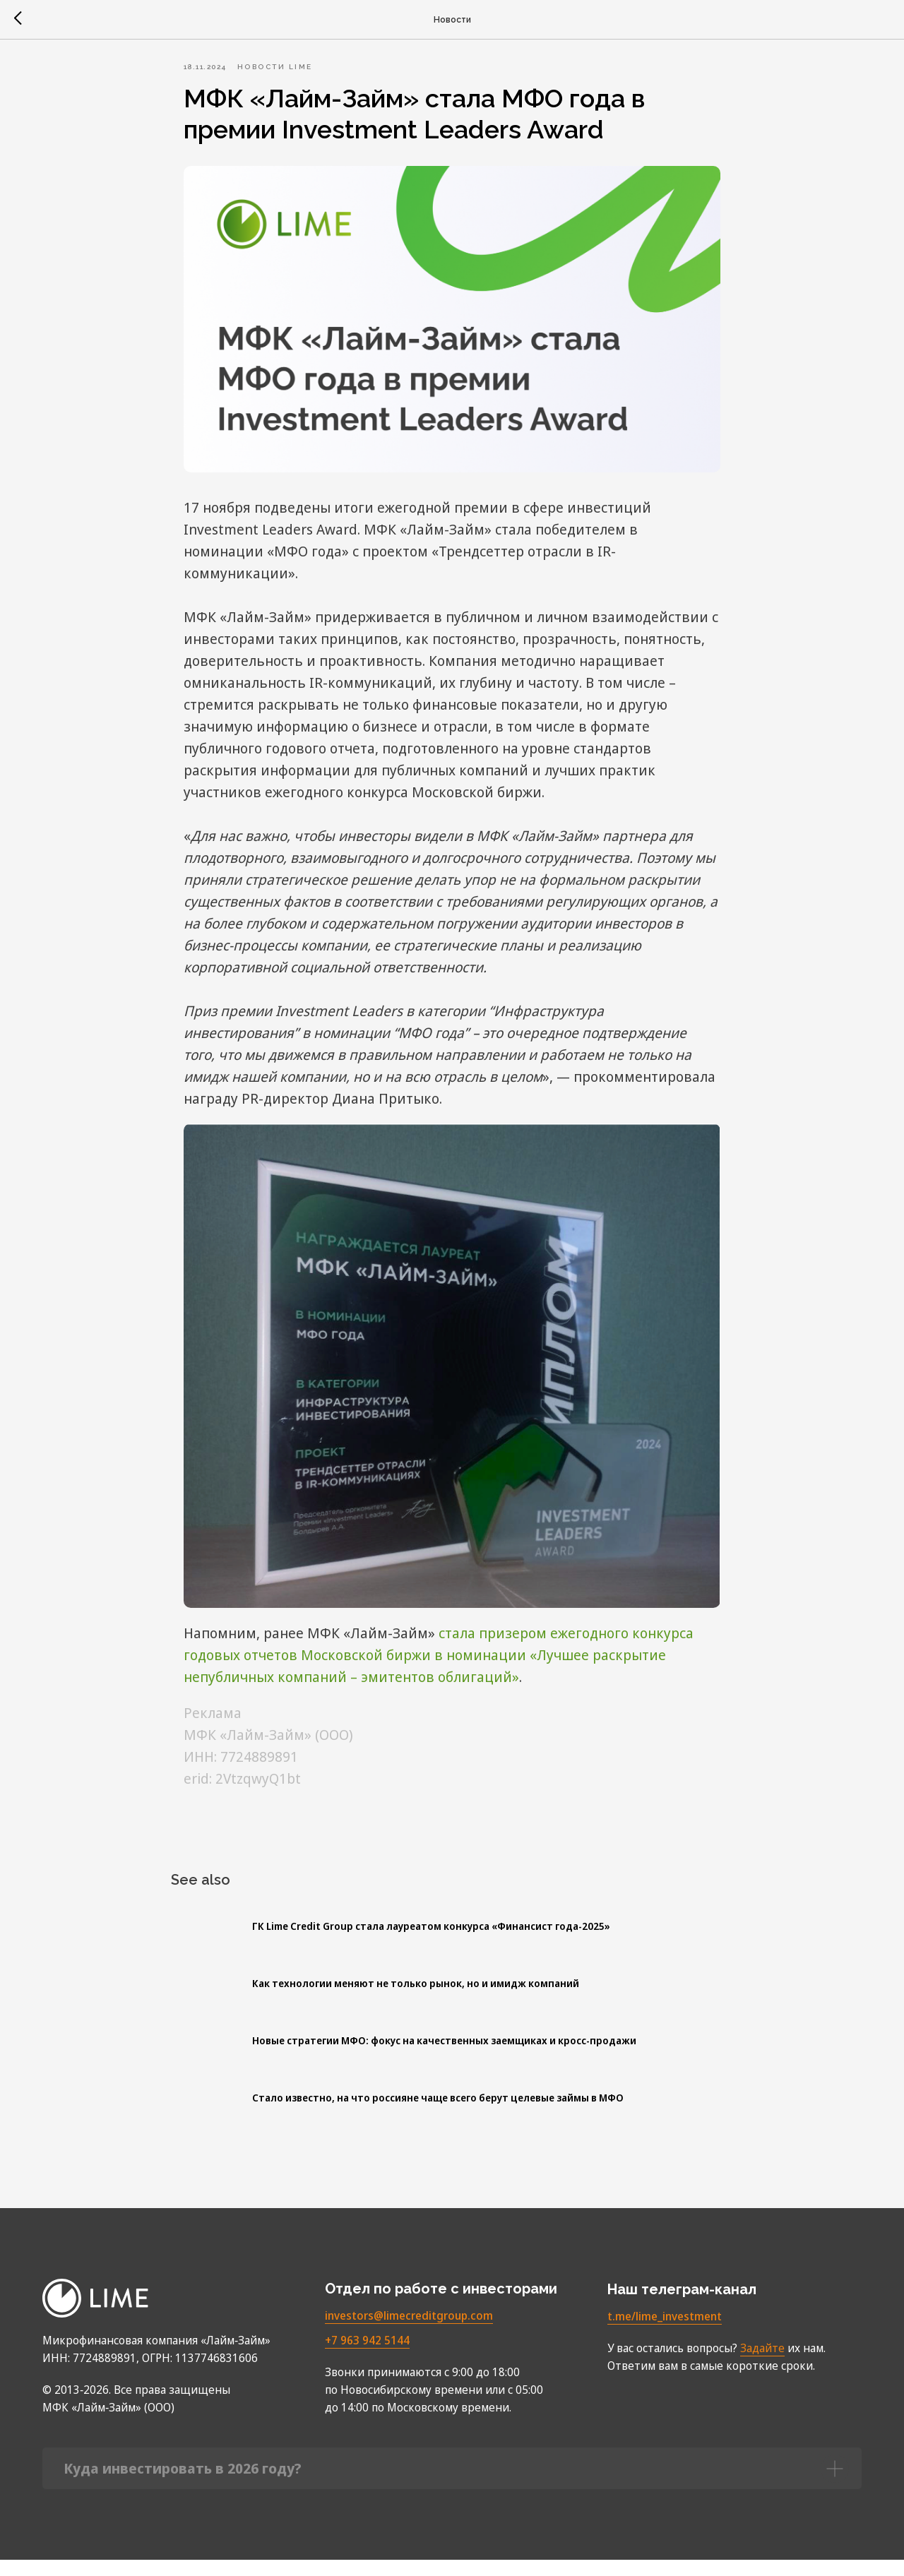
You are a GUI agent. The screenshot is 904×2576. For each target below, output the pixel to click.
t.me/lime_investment (664, 2332)
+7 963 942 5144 (367, 2356)
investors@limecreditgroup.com (409, 2331)
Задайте (762, 2364)
